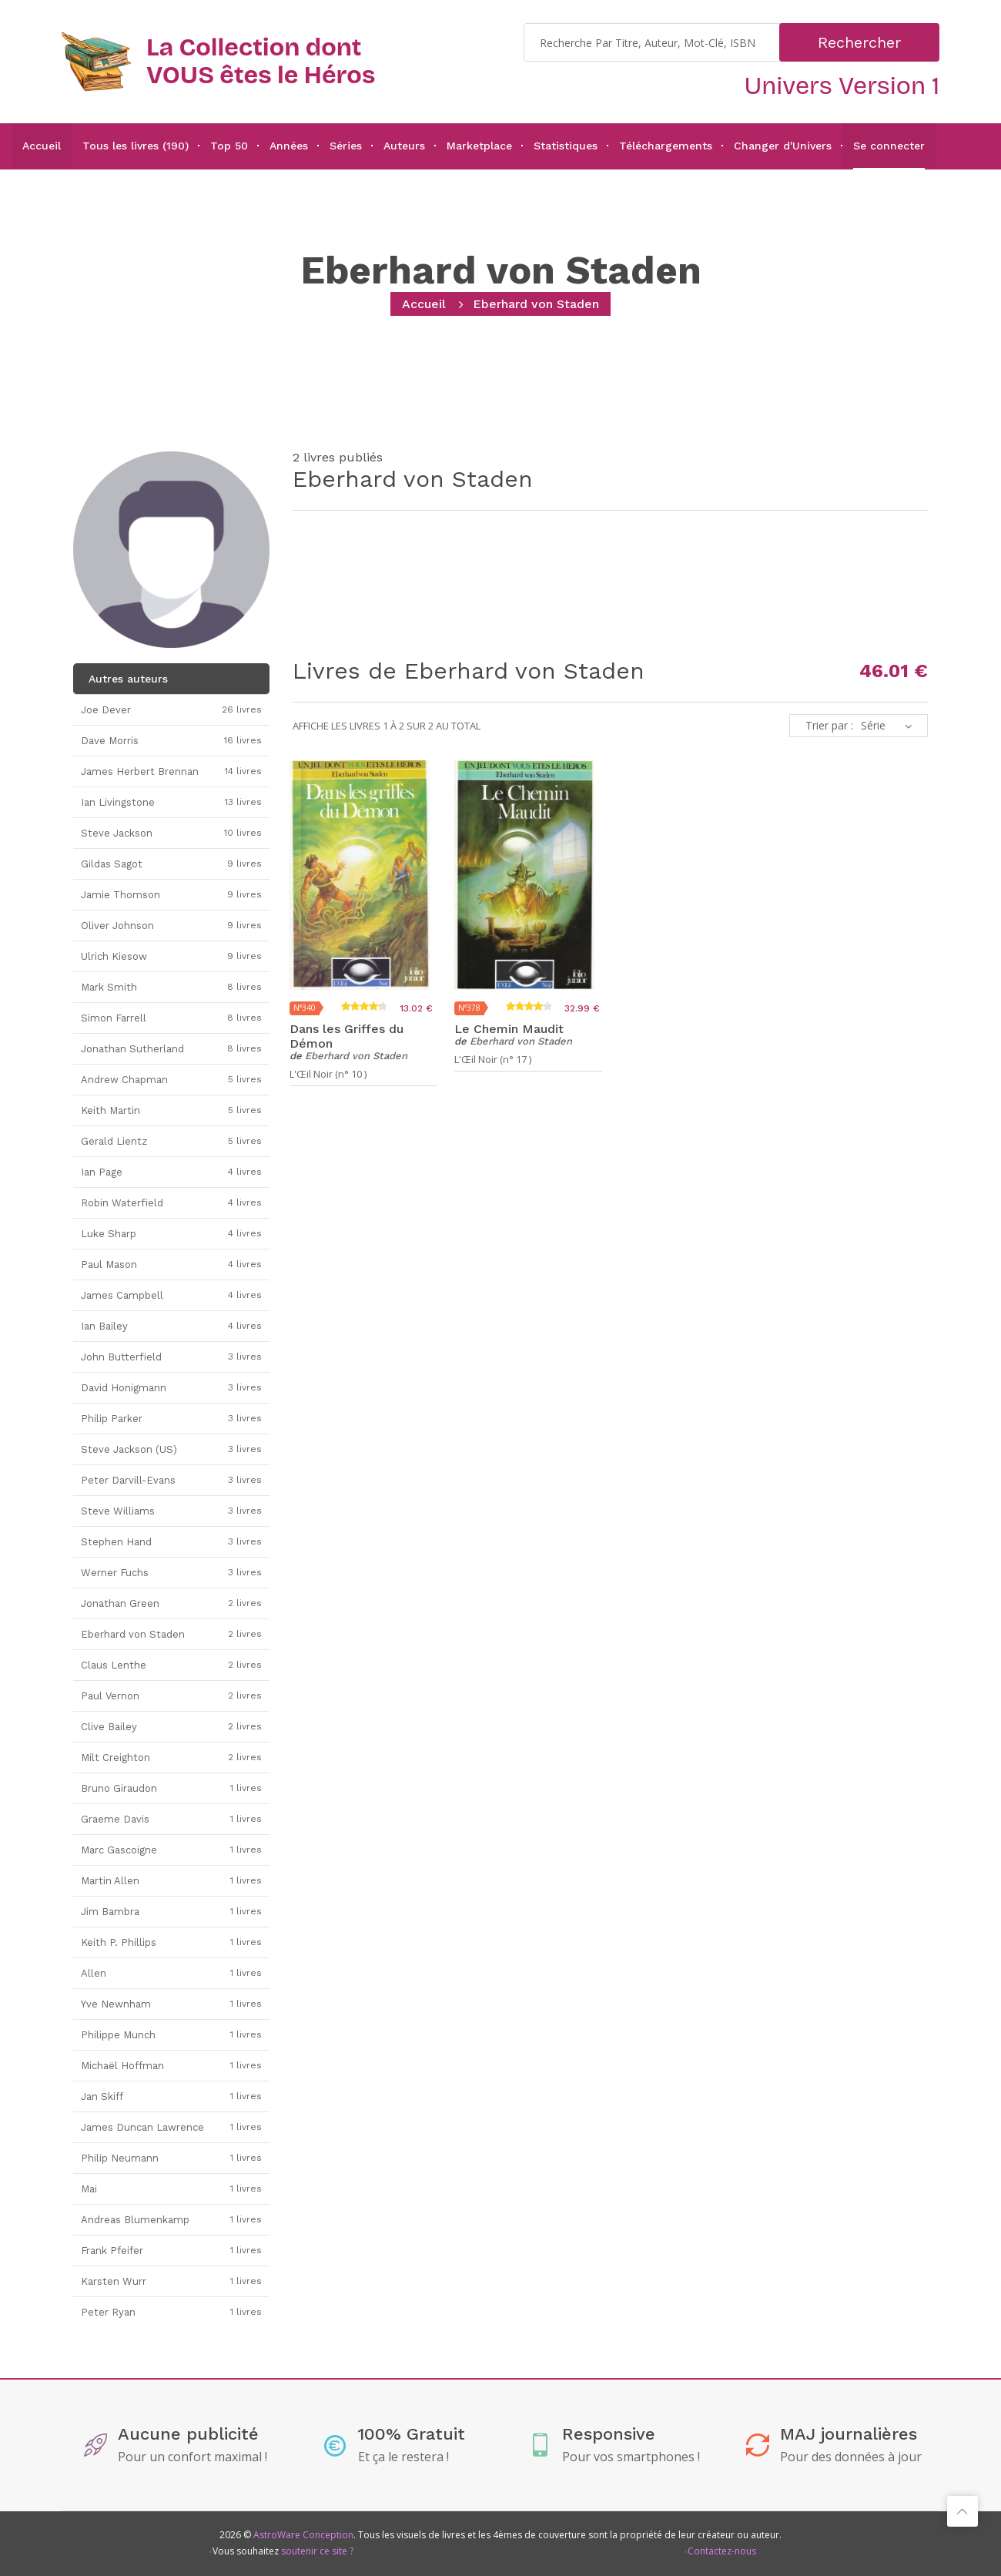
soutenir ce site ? (317, 2551)
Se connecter (889, 145)
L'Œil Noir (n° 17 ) (492, 1060)
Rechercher (859, 42)
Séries (346, 145)
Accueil (41, 145)
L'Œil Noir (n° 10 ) (328, 1074)
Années (289, 145)
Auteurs (404, 145)
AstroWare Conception (303, 2534)
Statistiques (566, 145)
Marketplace (479, 145)
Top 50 (229, 145)
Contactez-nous (722, 2551)
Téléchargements (665, 145)
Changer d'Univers (783, 145)
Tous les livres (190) (135, 145)
